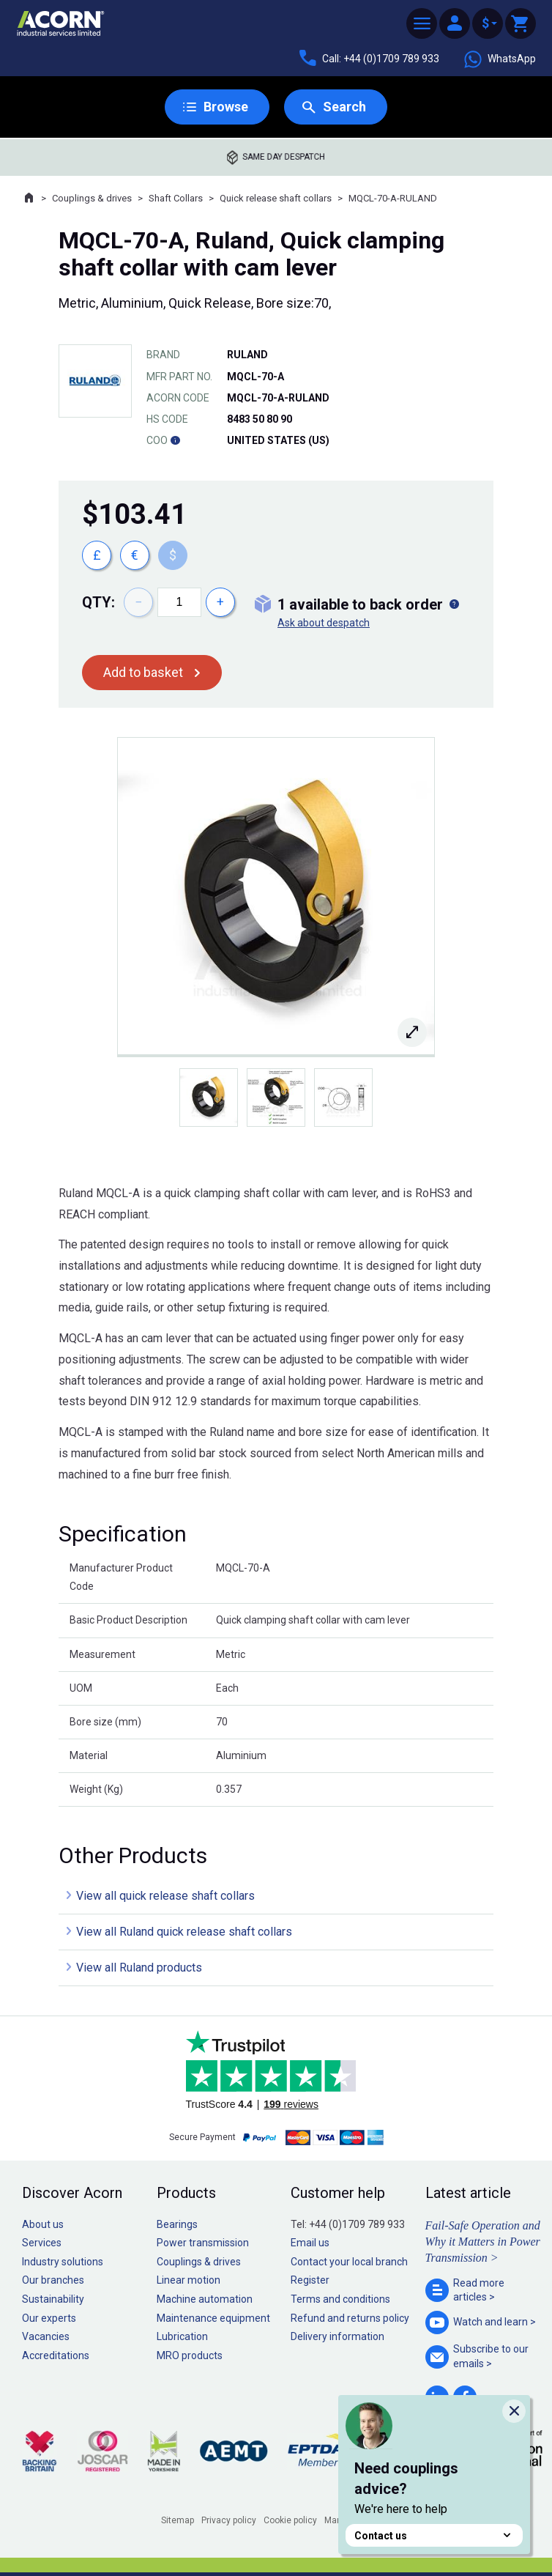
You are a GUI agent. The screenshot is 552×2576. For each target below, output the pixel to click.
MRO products (190, 2355)
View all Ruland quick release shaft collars (184, 1932)
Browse (226, 106)
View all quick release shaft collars (165, 1896)
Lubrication (182, 2336)
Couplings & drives (92, 198)
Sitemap (177, 2520)
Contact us (434, 2535)
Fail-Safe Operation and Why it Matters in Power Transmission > (482, 2242)
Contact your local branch (349, 2262)
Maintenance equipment (213, 2318)
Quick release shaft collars (276, 198)
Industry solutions (62, 2262)
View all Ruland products (139, 1967)
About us (43, 2224)
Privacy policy (228, 2520)
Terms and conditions (340, 2299)
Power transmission (203, 2243)
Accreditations (55, 2355)
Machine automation (205, 2299)
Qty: (98, 602)
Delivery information (337, 2336)
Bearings (177, 2224)
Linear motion (188, 2280)
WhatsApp (499, 59)
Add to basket (143, 672)
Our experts (49, 2318)
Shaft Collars (176, 198)
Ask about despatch (323, 623)
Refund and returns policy (350, 2318)
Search (344, 106)
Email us (310, 2243)
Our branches (53, 2280)
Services (41, 2243)
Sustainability (53, 2299)
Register (310, 2280)
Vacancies (46, 2336)
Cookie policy (290, 2520)
